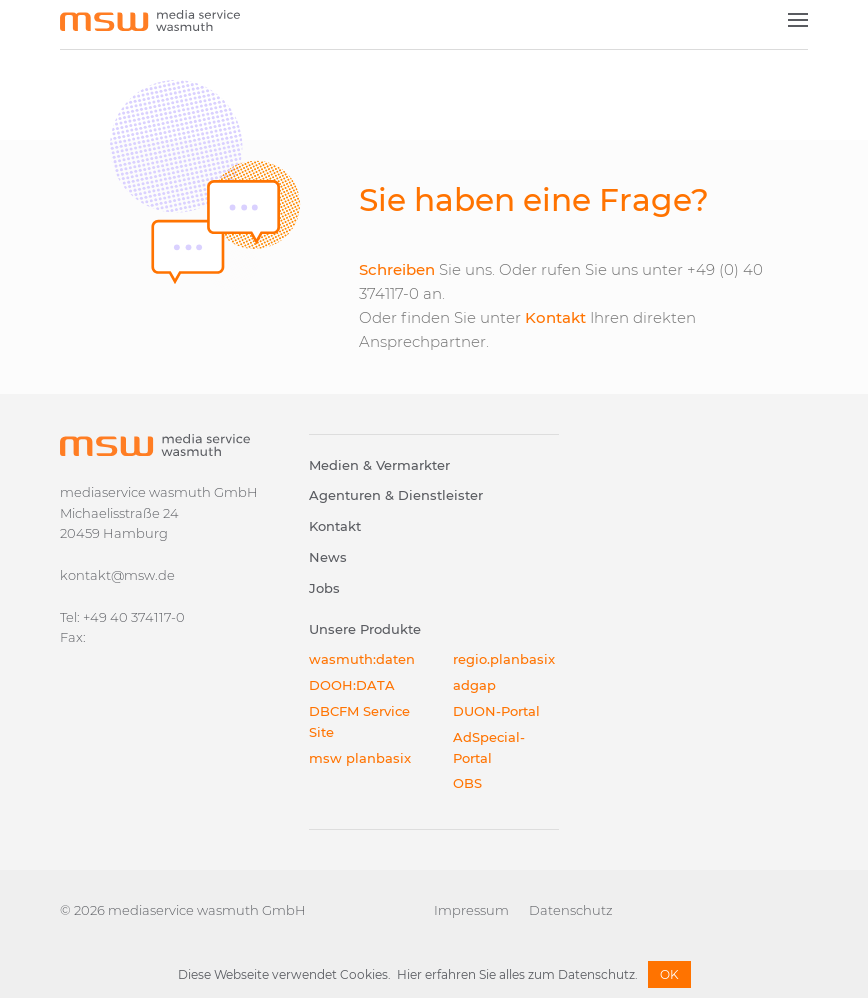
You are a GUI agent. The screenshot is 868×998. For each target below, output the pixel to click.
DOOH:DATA (352, 685)
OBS (467, 783)
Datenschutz (571, 910)
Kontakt (555, 317)
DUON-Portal (496, 711)
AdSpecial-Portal (489, 747)
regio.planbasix (504, 659)
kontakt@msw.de (117, 575)
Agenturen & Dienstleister (396, 495)
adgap (474, 685)
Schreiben (397, 269)
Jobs (324, 588)
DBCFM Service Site (359, 721)
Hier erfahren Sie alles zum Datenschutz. (517, 974)
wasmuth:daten (362, 659)
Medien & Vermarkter (379, 465)
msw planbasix (360, 758)
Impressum (471, 910)
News (328, 557)
